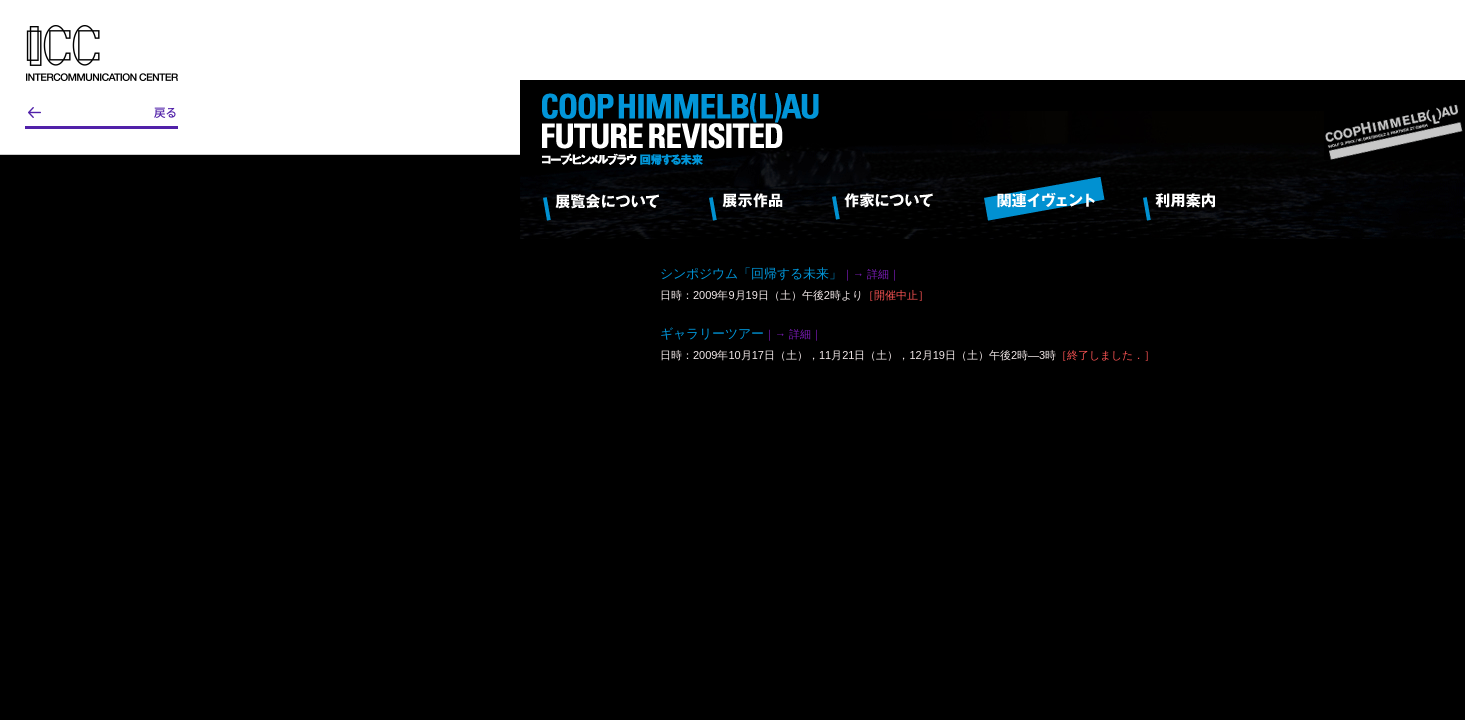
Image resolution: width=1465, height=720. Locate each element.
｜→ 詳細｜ (871, 274)
